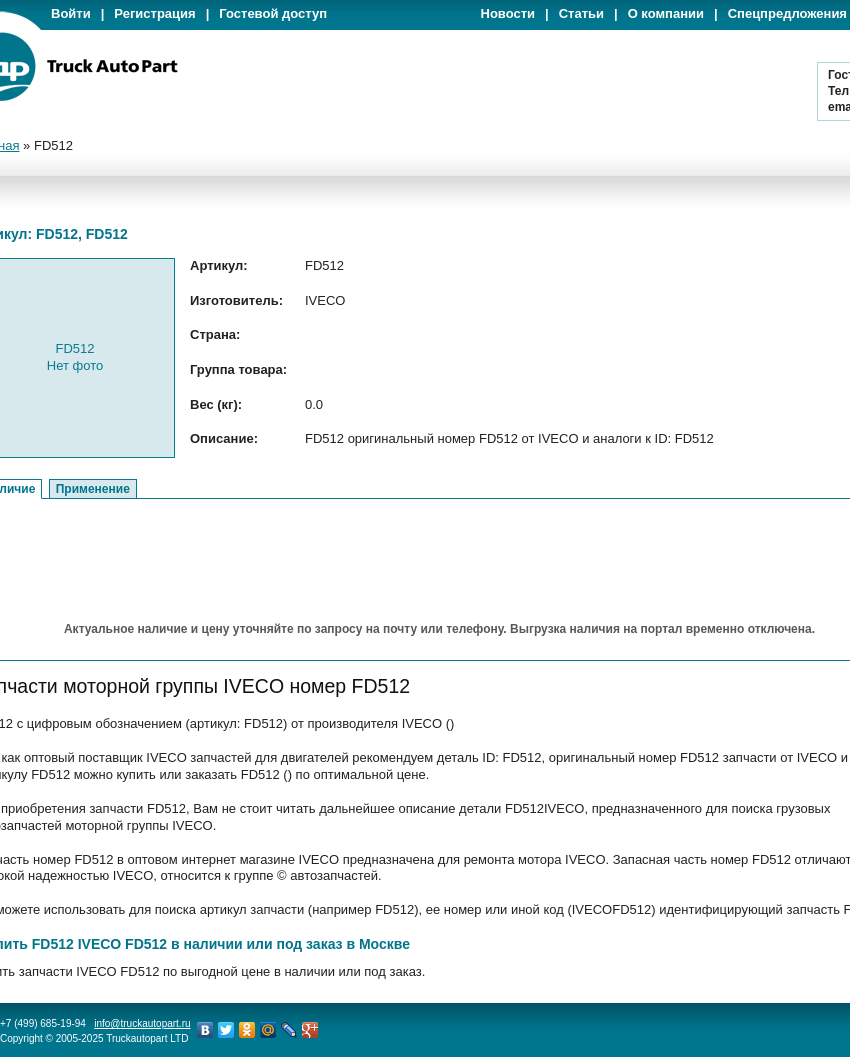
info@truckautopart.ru (142, 1023)
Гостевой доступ (273, 13)
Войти (71, 13)
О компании (666, 13)
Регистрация (154, 13)
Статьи (581, 13)
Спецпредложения (787, 13)
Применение (93, 489)
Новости (508, 13)
